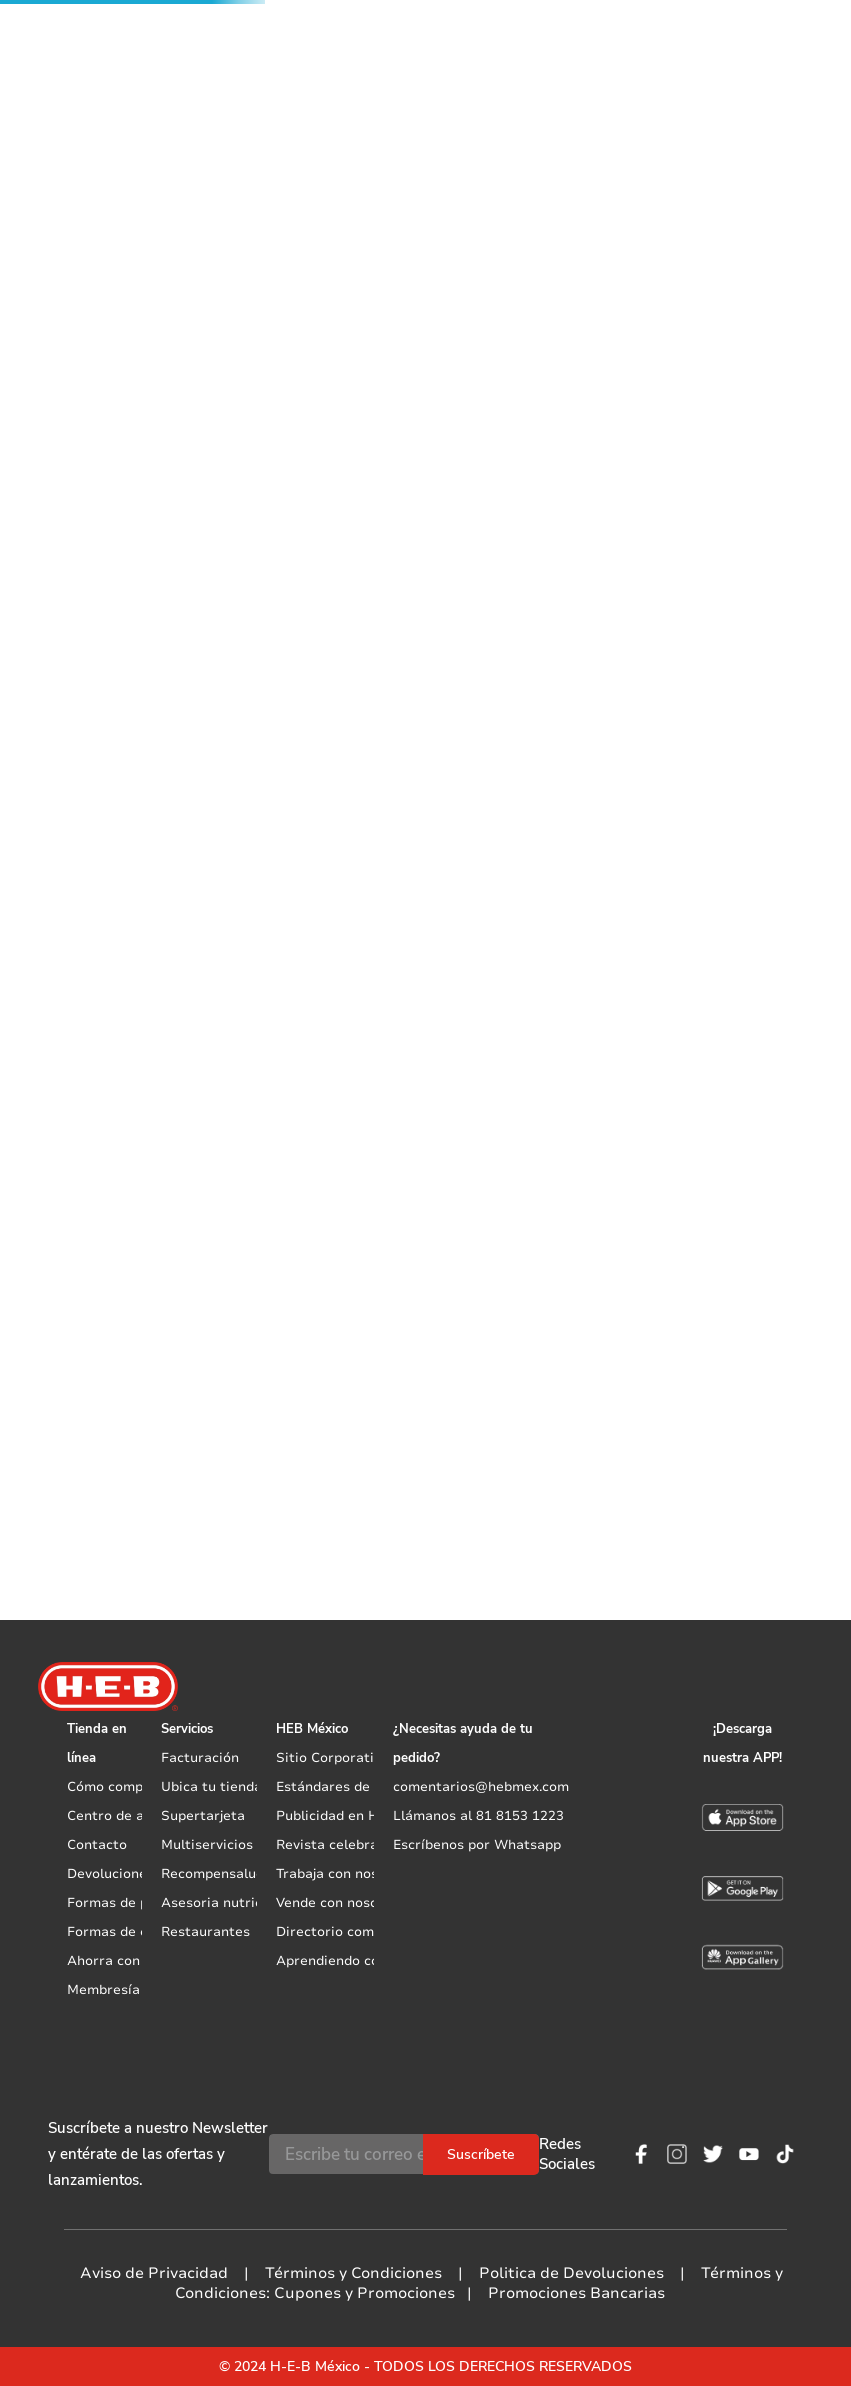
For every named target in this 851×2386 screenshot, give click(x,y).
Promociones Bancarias (576, 2293)
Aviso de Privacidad (154, 2273)
